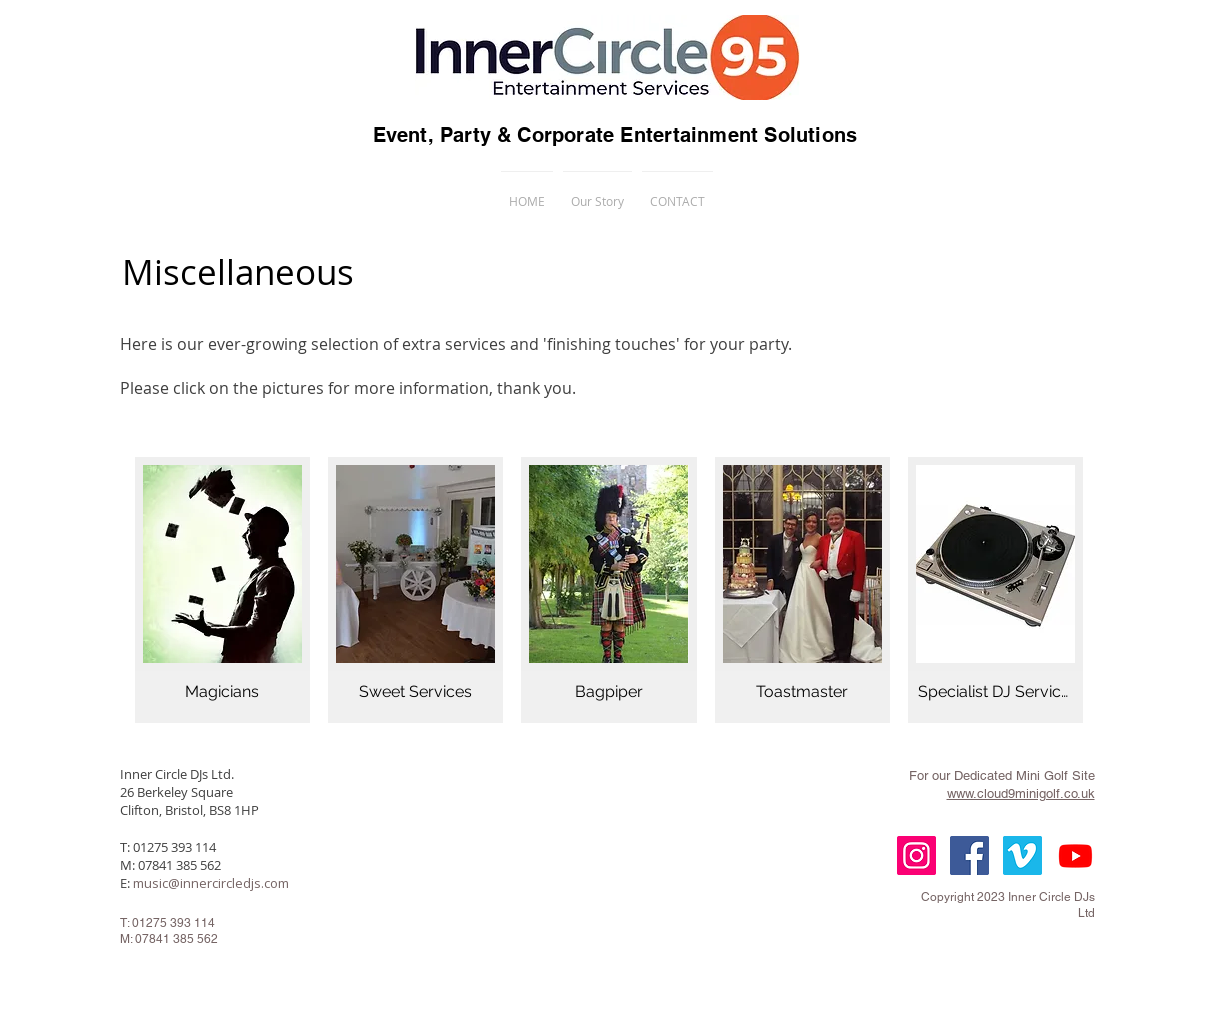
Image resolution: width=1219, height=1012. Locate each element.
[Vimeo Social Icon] (1022, 855)
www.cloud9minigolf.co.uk (1021, 793)
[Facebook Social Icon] (969, 855)
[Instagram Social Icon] (916, 855)
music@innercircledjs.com (211, 883)
